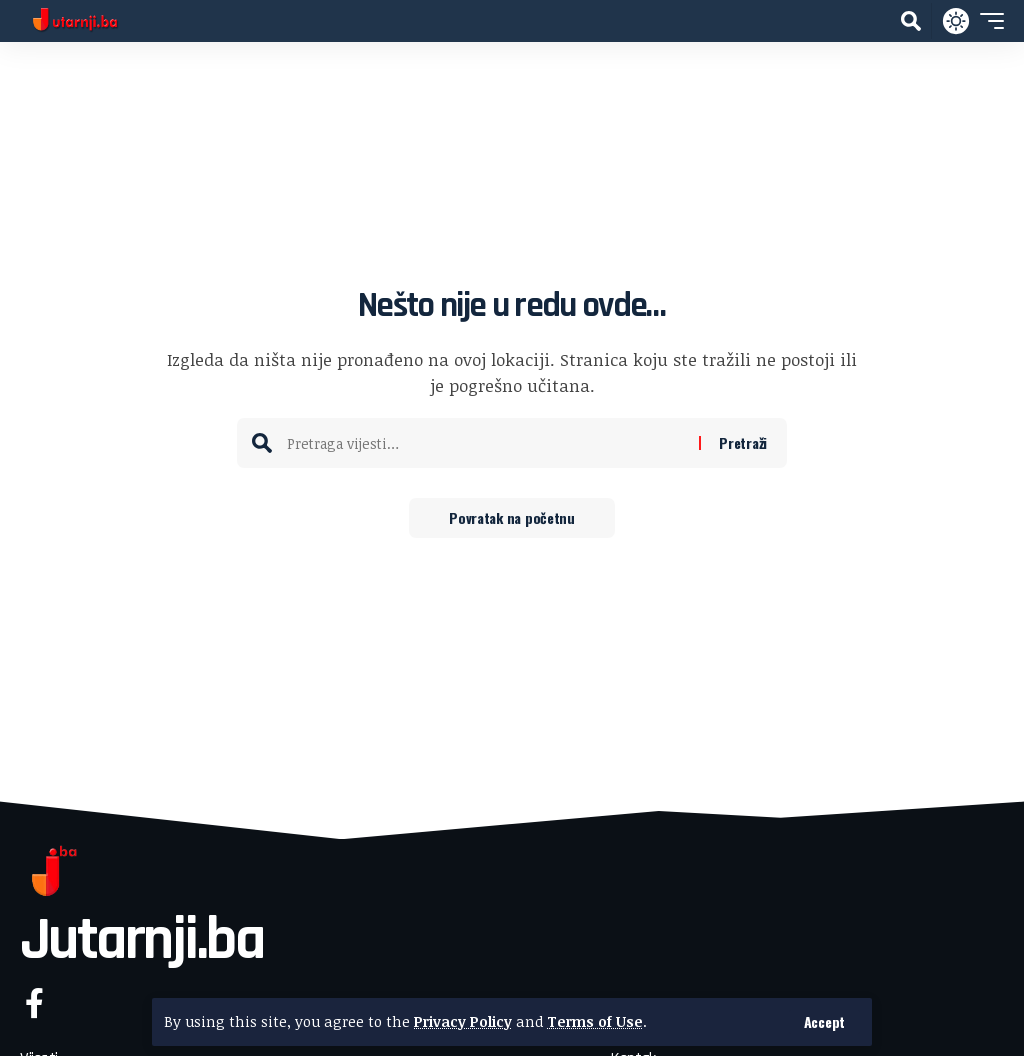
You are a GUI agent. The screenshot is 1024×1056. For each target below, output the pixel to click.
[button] (824, 1022)
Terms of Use (595, 1021)
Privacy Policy (463, 1021)
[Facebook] (34, 1003)
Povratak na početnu (512, 517)
